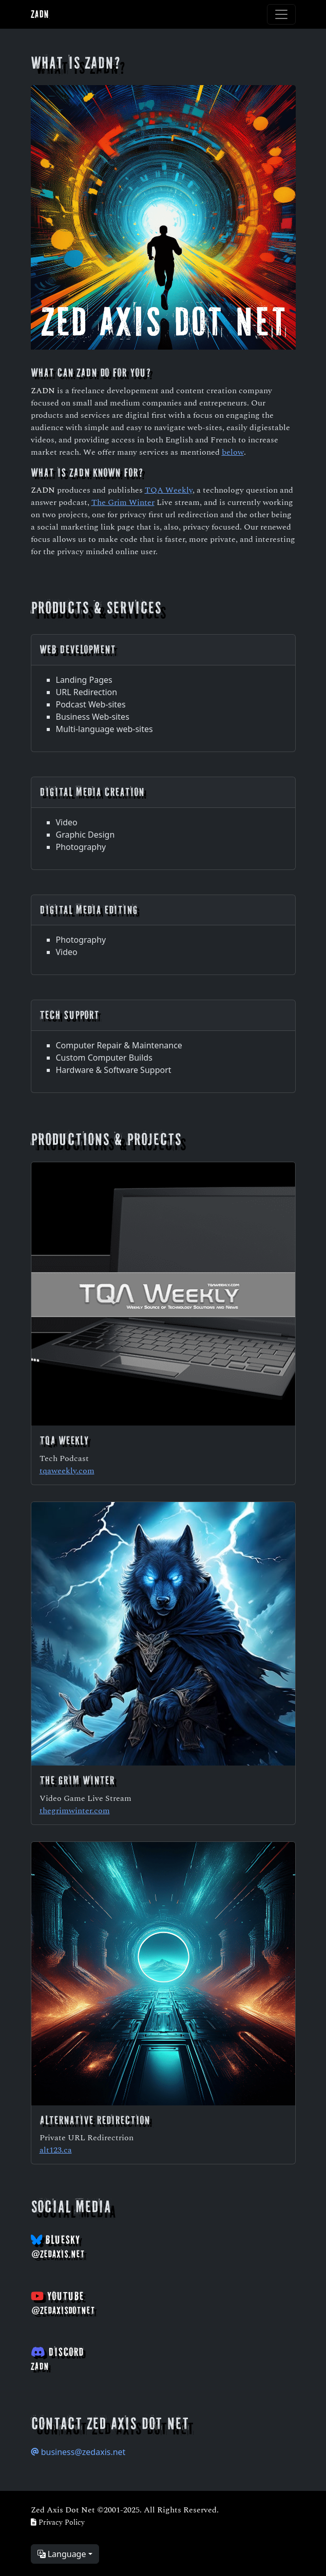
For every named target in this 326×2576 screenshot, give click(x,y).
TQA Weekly (169, 489)
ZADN (40, 14)
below (233, 451)
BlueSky (58, 2246)
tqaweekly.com (67, 1470)
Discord (57, 2358)
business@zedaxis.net (78, 2452)
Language (61, 2554)
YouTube (63, 2302)
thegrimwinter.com (75, 1809)
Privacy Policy (58, 2522)
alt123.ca (56, 2149)
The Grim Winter (123, 501)
